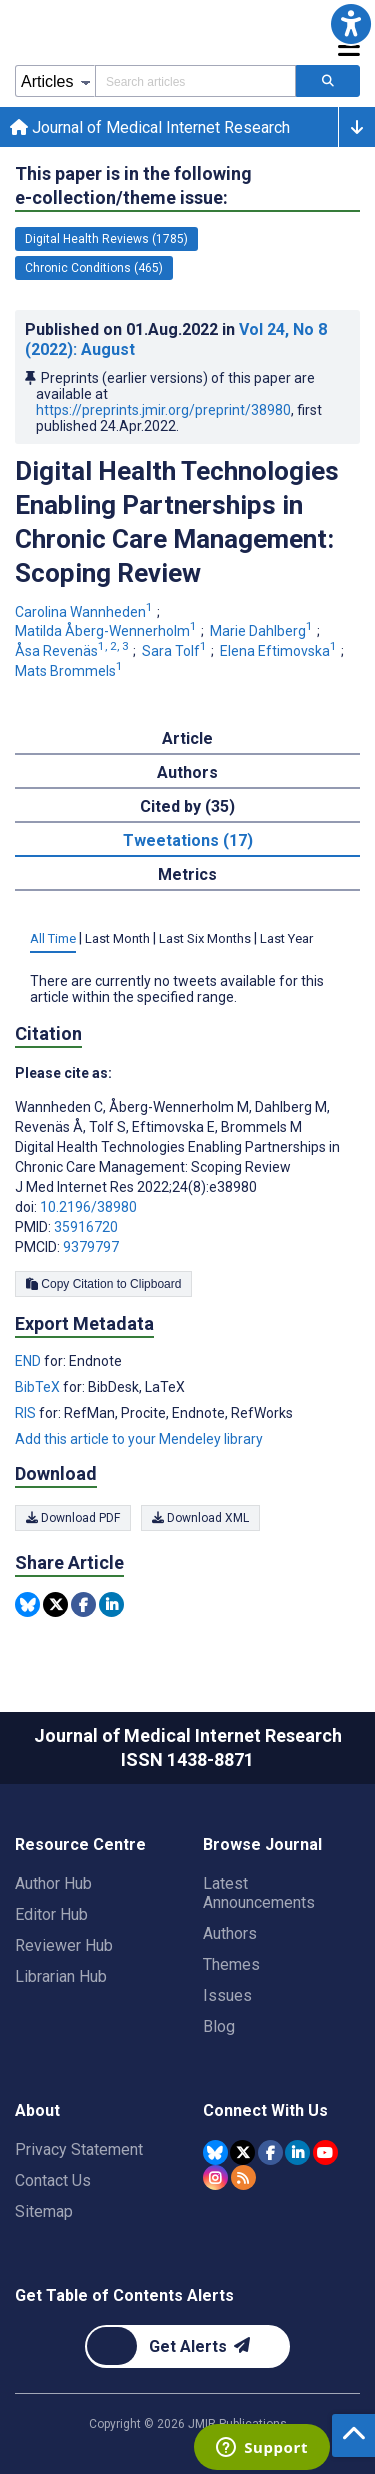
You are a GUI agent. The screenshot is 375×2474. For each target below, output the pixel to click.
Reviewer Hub (64, 1945)
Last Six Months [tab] (205, 938)
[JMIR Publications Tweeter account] (242, 2152)
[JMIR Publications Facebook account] (270, 2152)
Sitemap (44, 2211)
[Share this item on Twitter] (55, 1604)
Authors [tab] (187, 772)
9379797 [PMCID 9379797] (91, 1247)
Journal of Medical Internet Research (150, 127)
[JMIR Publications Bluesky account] (215, 2152)
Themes (231, 1964)
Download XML (200, 1518)
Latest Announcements (259, 1893)
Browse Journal (262, 1844)
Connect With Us (265, 2110)
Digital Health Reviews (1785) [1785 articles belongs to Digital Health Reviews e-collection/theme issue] (106, 239)
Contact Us (53, 2180)
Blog (219, 2026)
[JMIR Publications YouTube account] (325, 2152)
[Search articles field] (195, 81)
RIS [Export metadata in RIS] (27, 1413)
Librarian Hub (61, 1976)
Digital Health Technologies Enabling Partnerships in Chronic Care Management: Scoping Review (177, 522)
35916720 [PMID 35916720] (86, 1227)
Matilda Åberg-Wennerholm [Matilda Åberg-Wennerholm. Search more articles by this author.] (107, 631)
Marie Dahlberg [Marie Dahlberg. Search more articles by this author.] (263, 631)
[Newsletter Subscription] (187, 2346)
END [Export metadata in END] (29, 1361)
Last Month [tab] (117, 938)
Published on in (176, 339)
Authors (230, 1933)
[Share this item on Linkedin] (111, 1604)
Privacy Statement (79, 2149)
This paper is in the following (133, 186)
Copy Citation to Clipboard (103, 1284)
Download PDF (73, 1518)
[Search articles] (328, 81)
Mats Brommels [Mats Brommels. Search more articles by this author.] (70, 671)
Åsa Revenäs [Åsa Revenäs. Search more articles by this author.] (73, 651)
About (37, 2110)
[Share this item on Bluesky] (27, 1604)
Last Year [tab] (286, 938)
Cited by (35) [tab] (187, 806)
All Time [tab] (53, 938)
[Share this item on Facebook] (83, 1604)
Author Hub (53, 1883)
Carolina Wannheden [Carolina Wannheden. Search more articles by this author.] (85, 612)
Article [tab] (187, 738)
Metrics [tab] (187, 874)
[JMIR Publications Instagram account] (215, 2177)
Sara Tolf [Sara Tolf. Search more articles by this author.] (176, 651)
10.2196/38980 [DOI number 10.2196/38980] (88, 1207)
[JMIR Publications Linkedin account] (297, 2152)
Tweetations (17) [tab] (188, 840)
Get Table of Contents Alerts (124, 2295)
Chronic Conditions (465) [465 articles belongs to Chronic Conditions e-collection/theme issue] (94, 268)
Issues (227, 1995)
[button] (351, 24)
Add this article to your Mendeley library (139, 1439)
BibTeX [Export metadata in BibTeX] (39, 1387)
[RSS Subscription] (243, 2177)
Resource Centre (80, 1844)
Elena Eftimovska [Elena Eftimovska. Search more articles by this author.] (280, 651)
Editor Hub (51, 1914)
